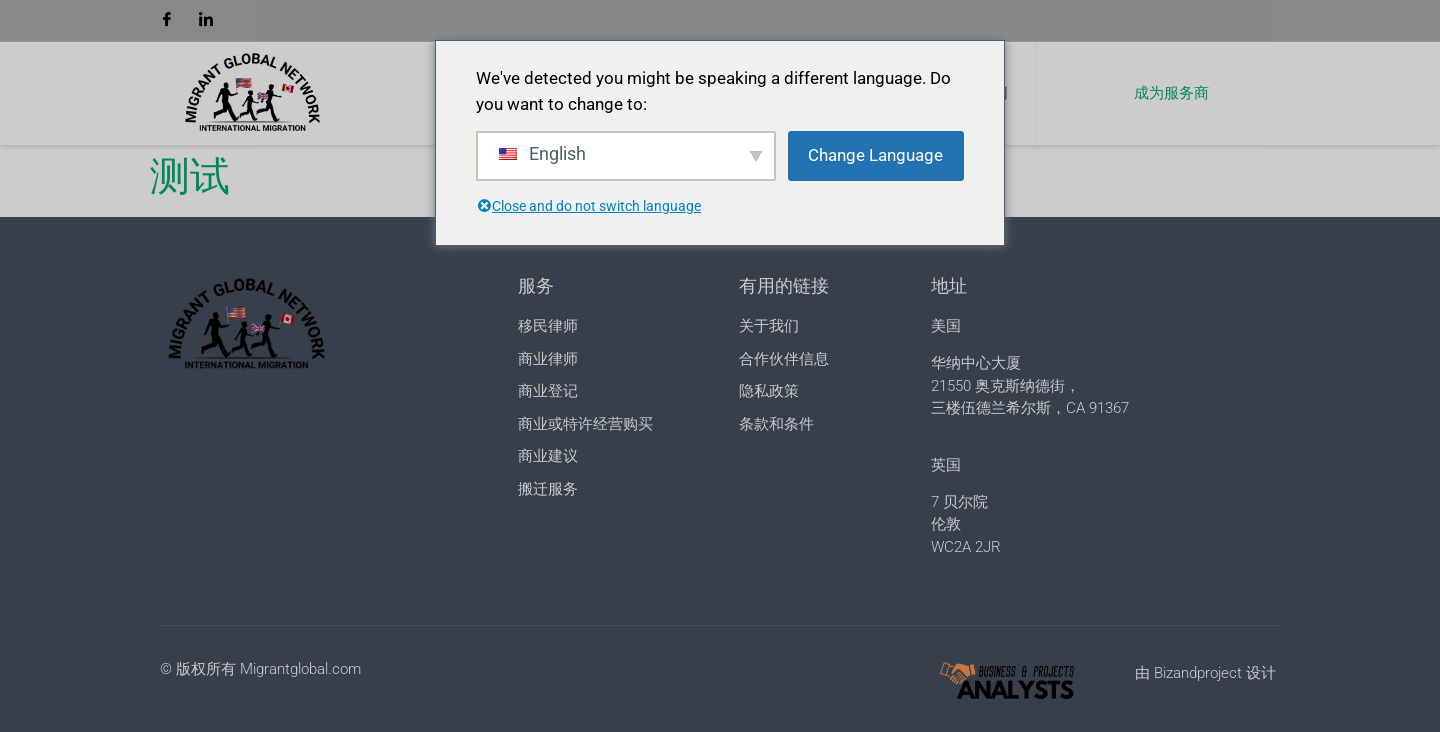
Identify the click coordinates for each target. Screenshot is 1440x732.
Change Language (875, 155)
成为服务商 (1171, 93)
